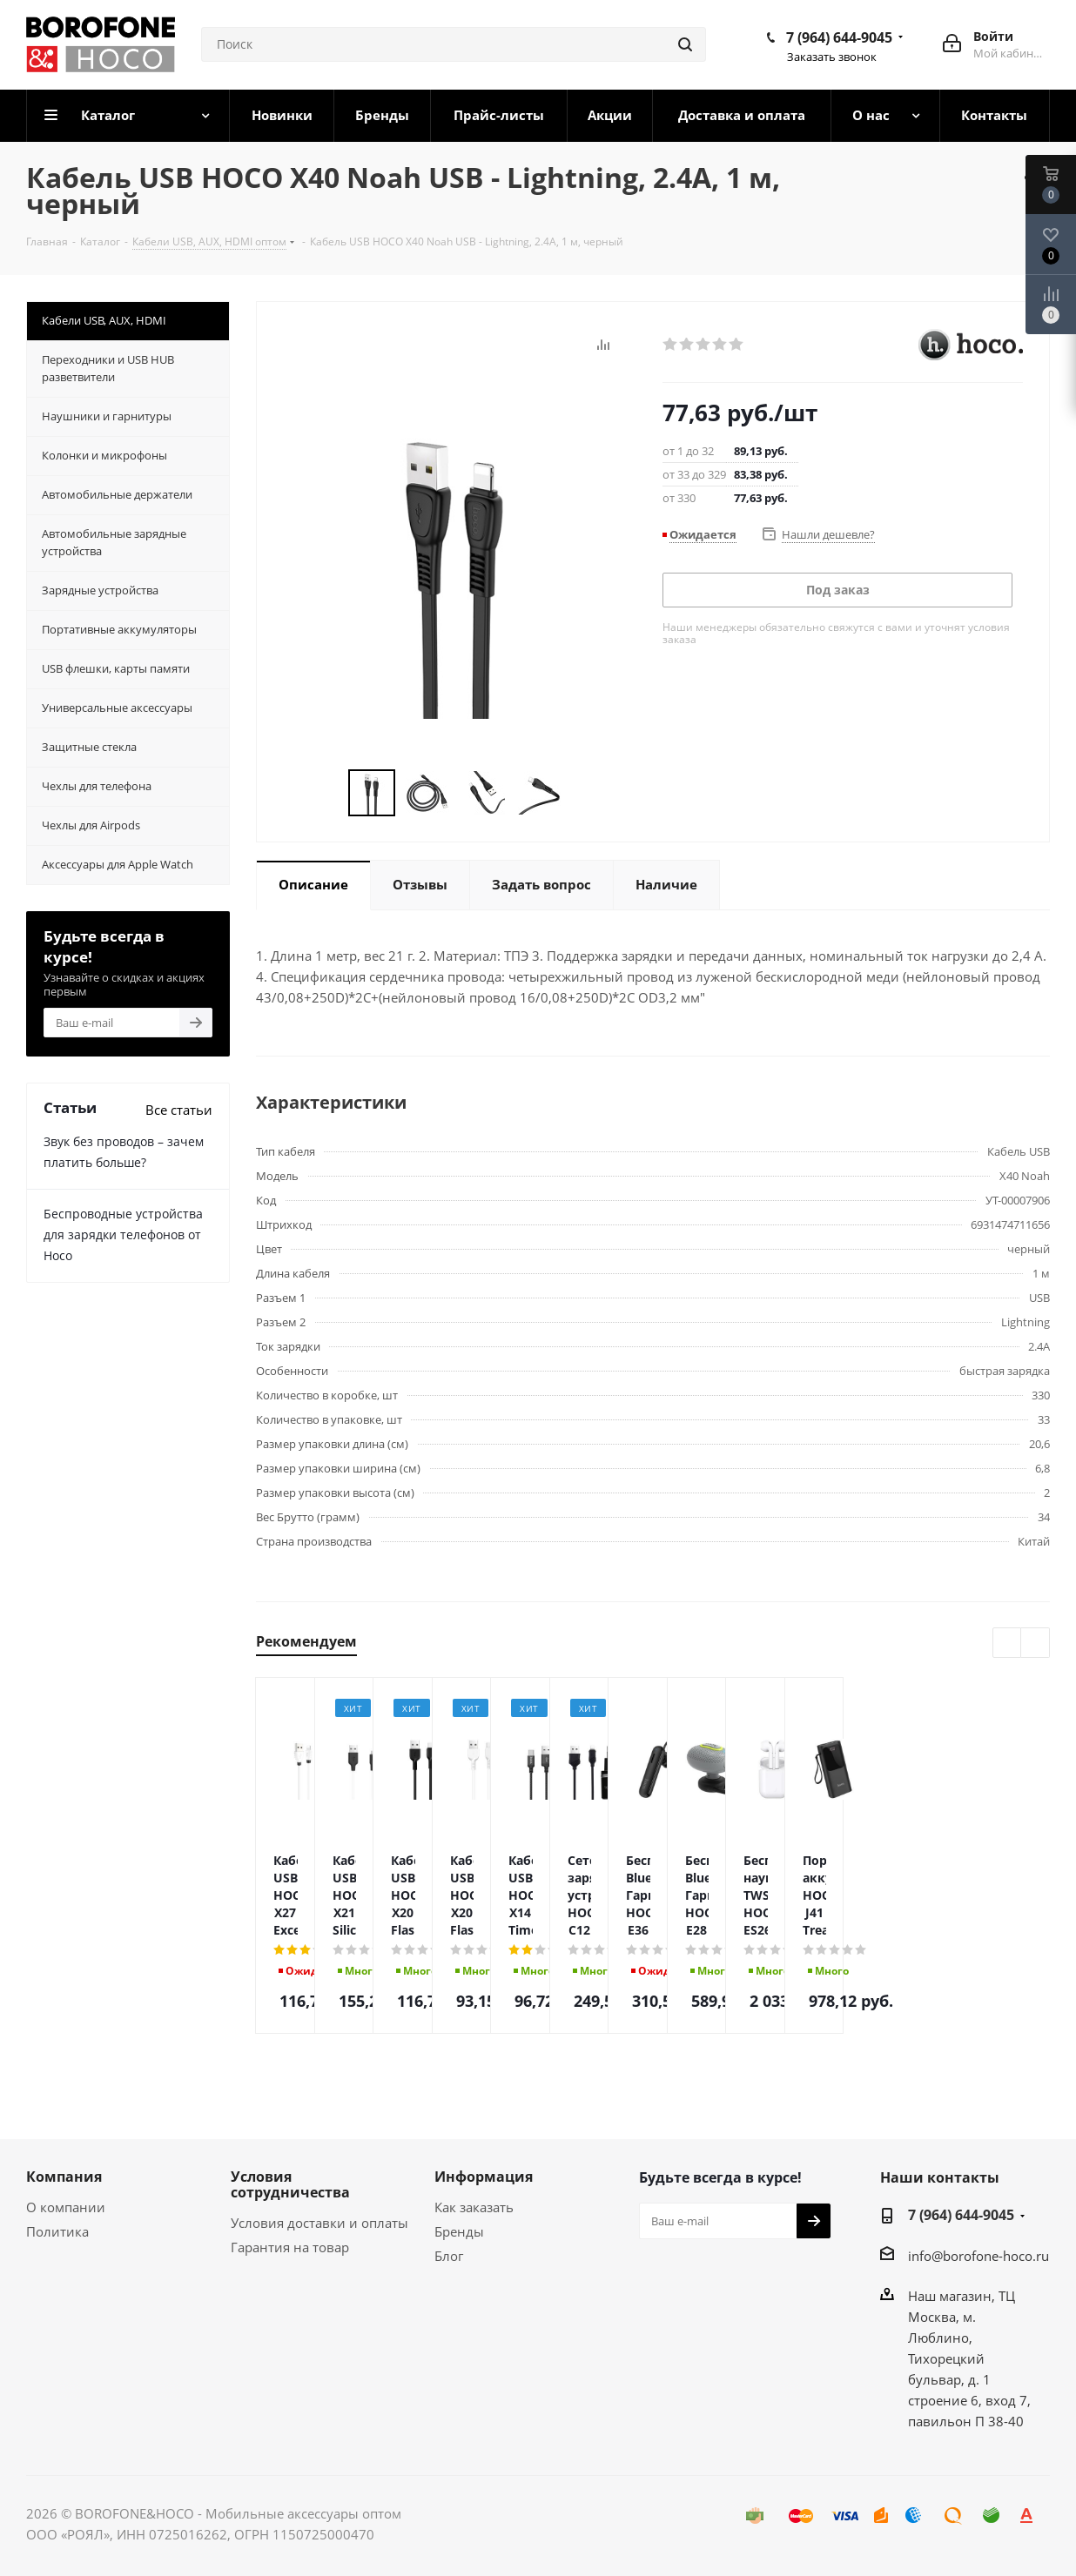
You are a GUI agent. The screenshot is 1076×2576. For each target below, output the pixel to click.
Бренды (459, 2231)
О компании (65, 2207)
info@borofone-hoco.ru (978, 2255)
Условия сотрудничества (290, 2184)
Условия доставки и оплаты (319, 2222)
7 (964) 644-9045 (839, 37)
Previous (327, 793)
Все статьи (178, 1109)
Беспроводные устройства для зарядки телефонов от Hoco (123, 1234)
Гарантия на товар (290, 2247)
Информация (483, 2176)
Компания (64, 2176)
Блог (448, 2255)
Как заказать (474, 2207)
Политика (57, 2231)
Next (582, 793)
